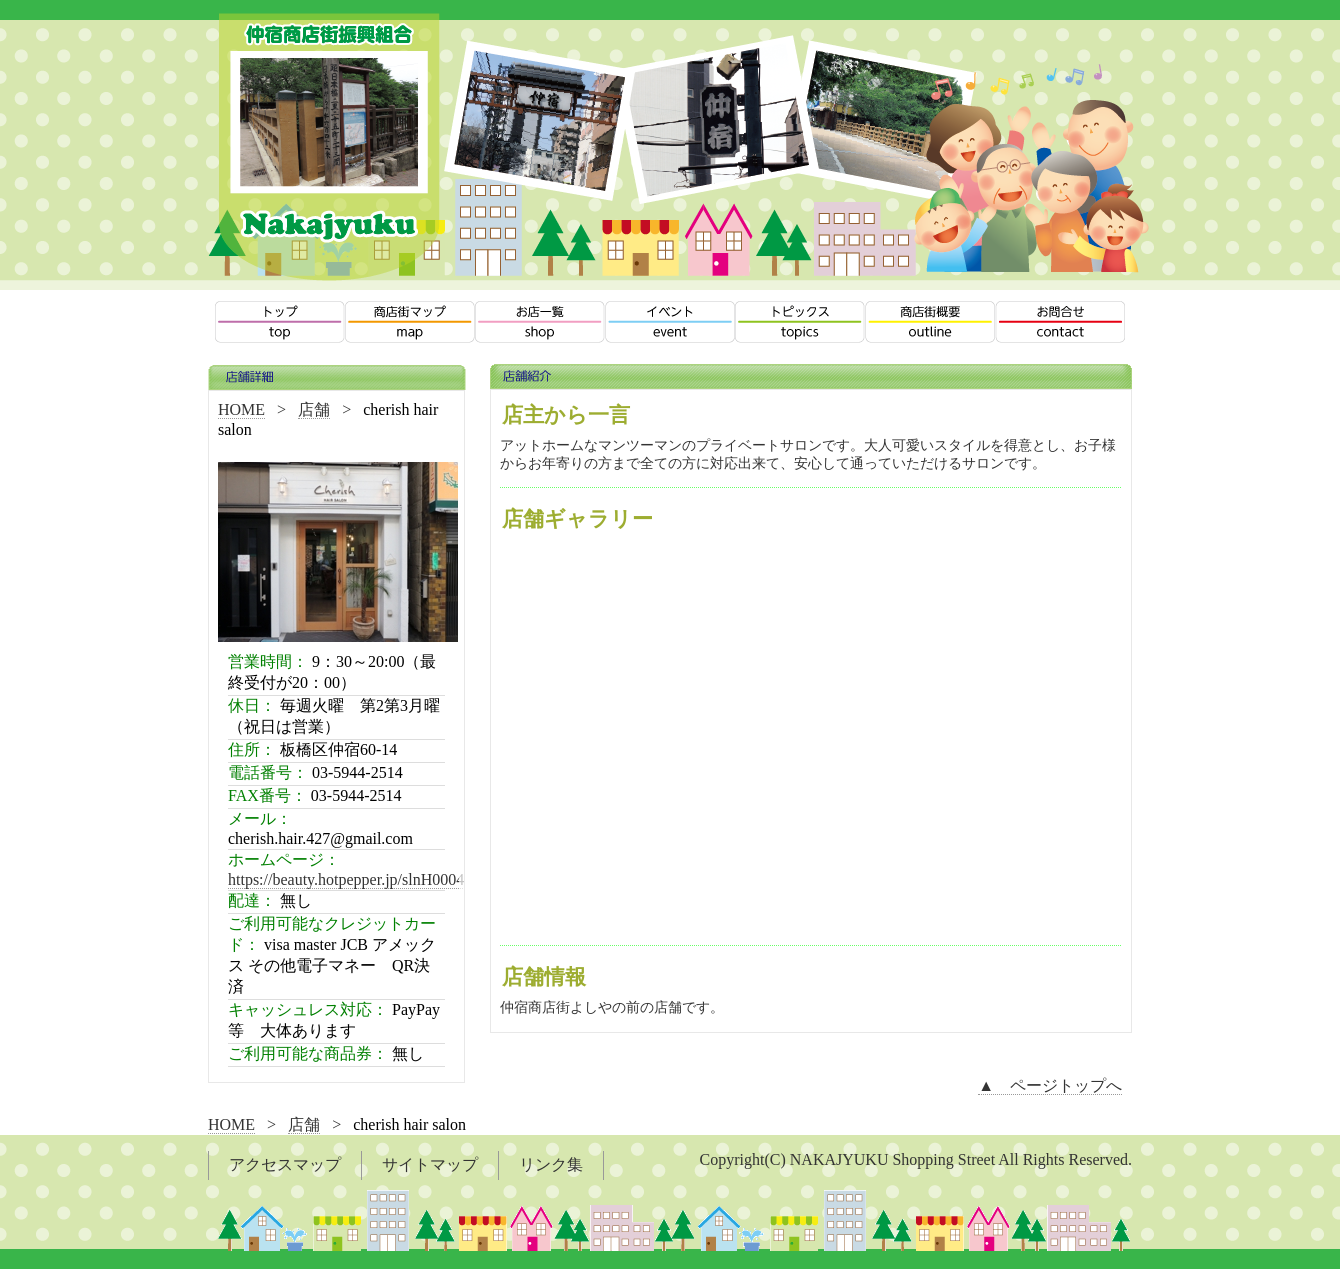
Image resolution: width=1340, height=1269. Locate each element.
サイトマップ (430, 1164)
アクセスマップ (285, 1164)
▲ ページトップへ (1050, 1085)
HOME (241, 409)
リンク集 (551, 1164)
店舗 (314, 409)
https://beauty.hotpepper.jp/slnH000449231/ (368, 879)
